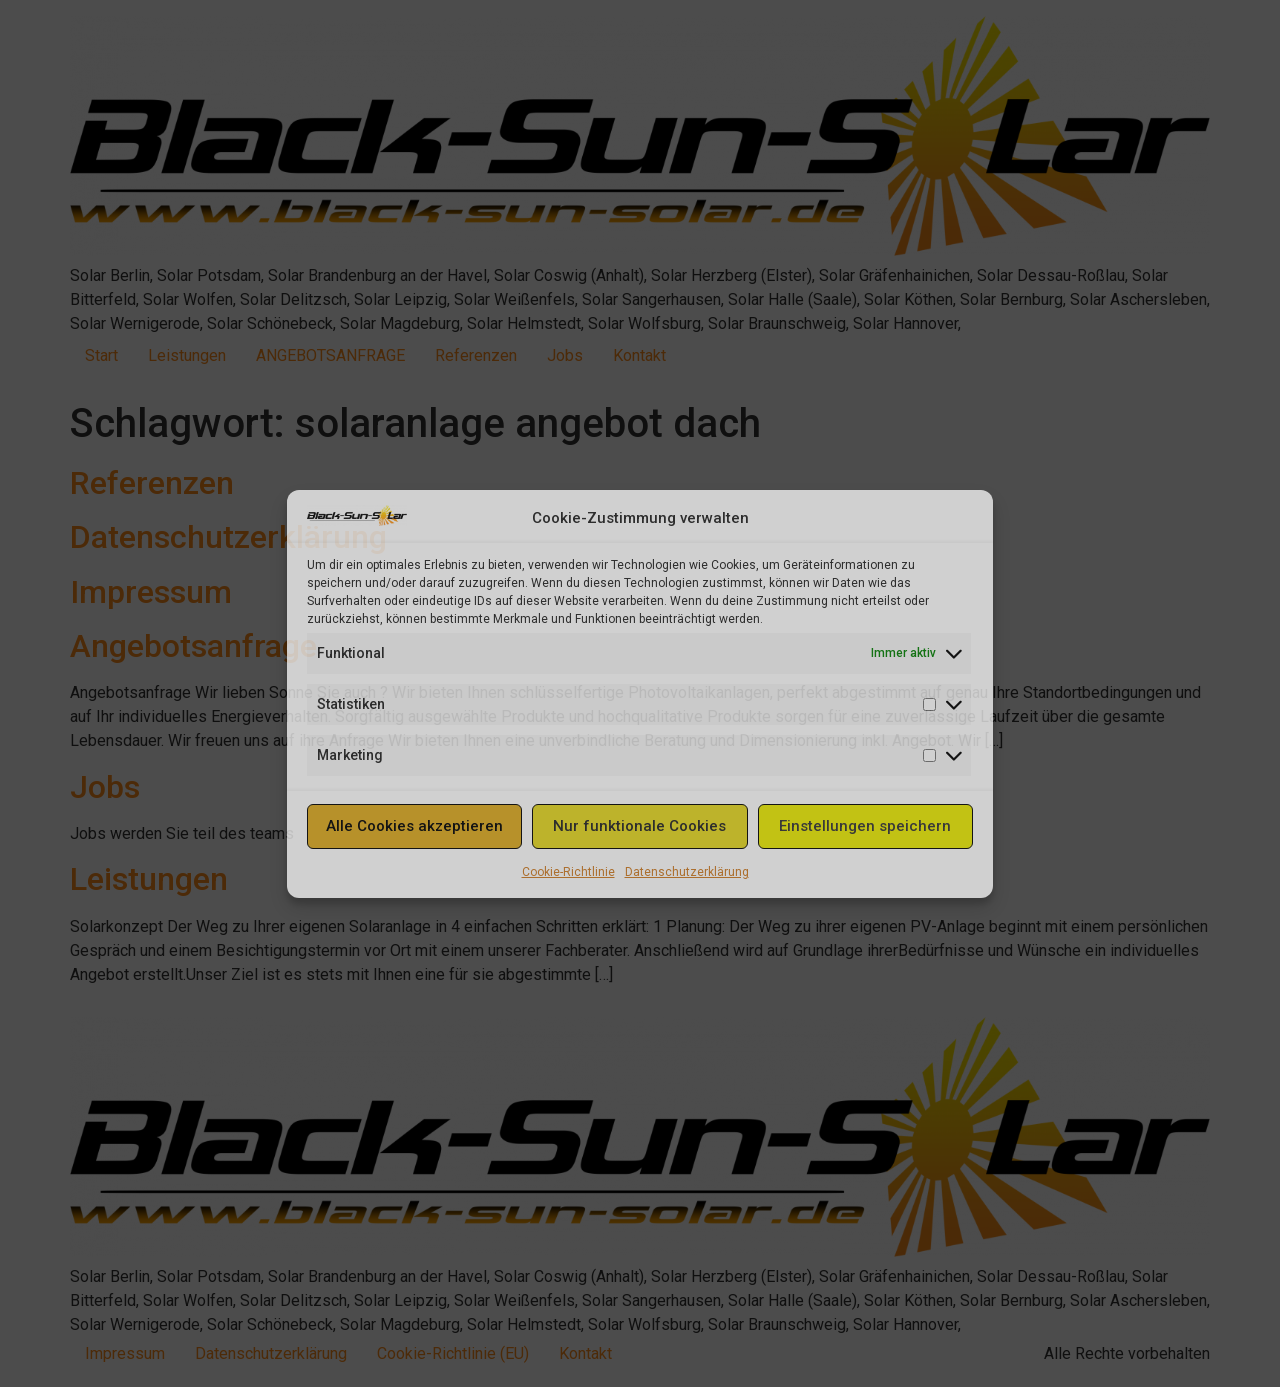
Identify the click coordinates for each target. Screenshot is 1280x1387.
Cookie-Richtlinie (568, 872)
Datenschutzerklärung (687, 872)
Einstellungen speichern (865, 826)
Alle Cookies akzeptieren (414, 826)
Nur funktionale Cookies (639, 826)
